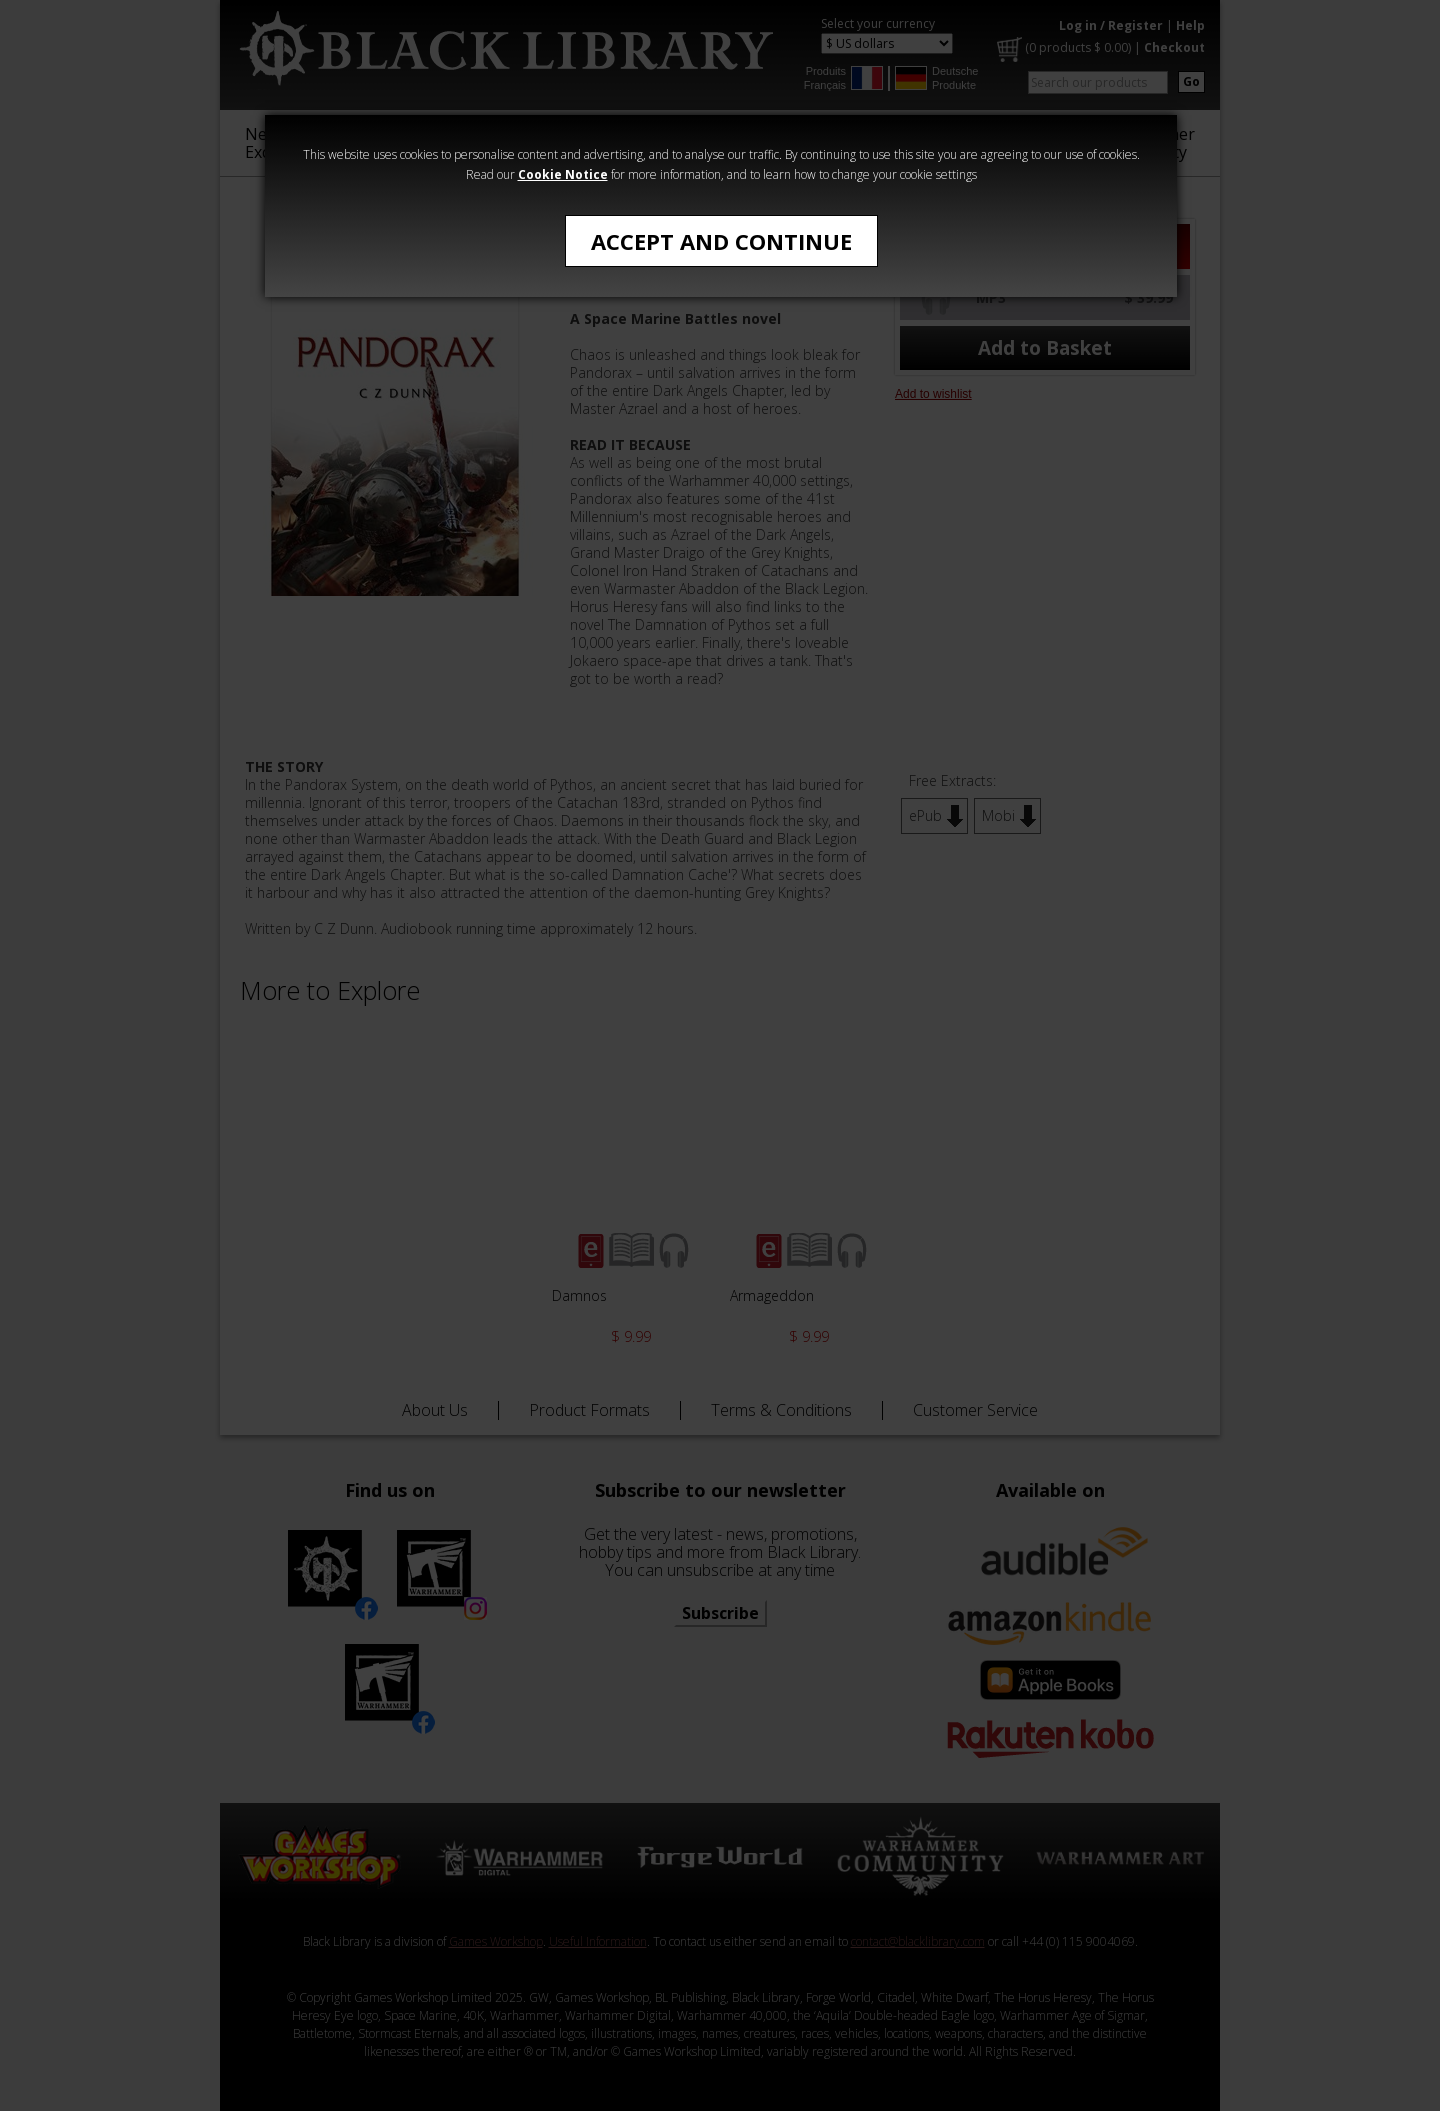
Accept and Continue (721, 241)
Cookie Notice (563, 174)
